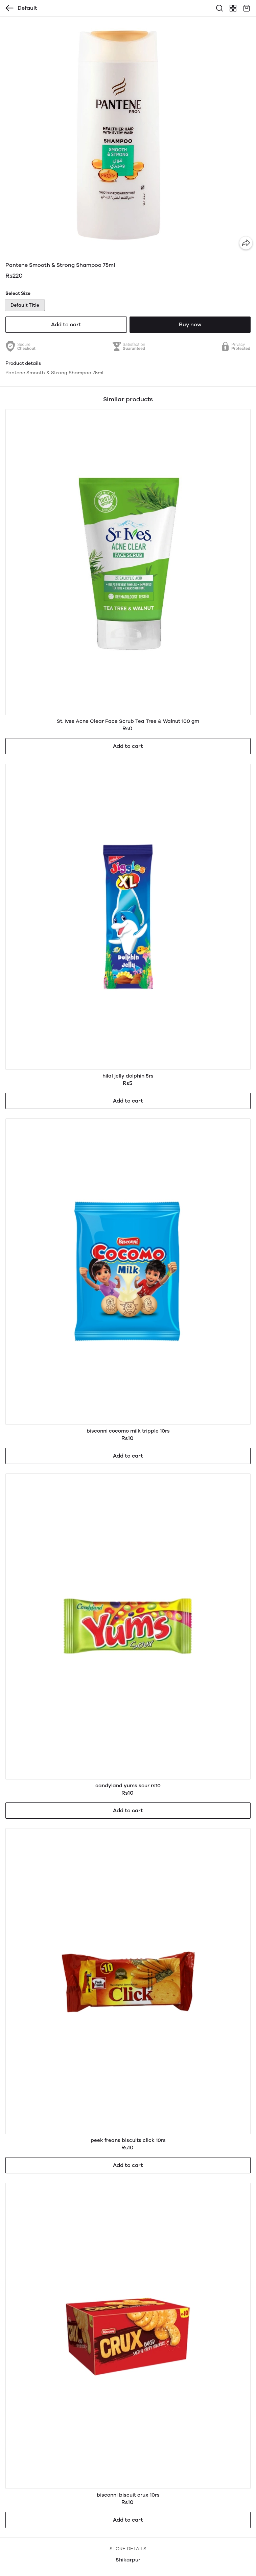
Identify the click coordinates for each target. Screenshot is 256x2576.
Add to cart (66, 324)
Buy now (190, 324)
